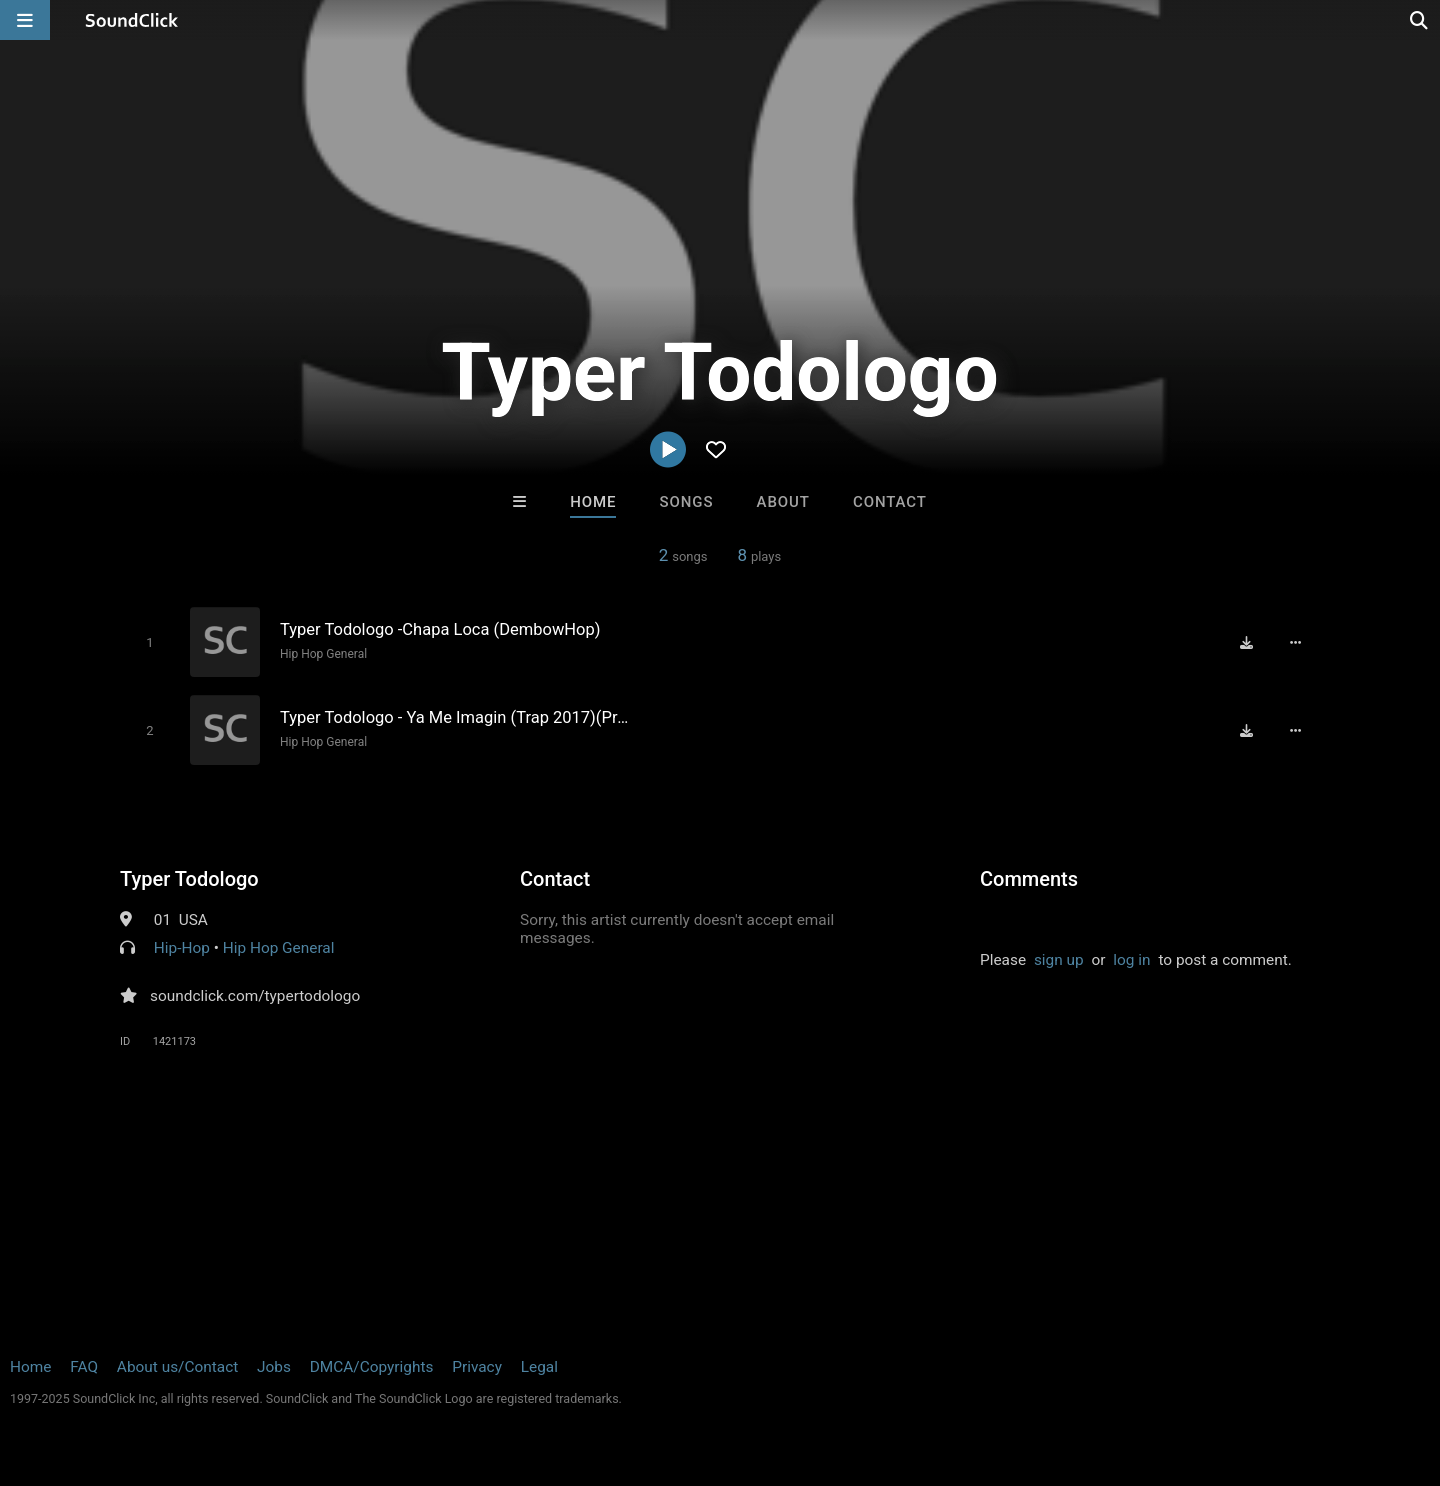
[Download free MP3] (1246, 642)
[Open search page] (1420, 20)
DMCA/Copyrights (372, 1367)
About (783, 502)
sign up (1059, 960)
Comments (1029, 879)
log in (1131, 960)
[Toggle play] (149, 642)
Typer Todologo (189, 879)
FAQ (84, 1367)
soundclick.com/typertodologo (255, 996)
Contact (890, 502)
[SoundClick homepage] (132, 20)
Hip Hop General (323, 654)
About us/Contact (177, 1367)
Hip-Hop (182, 948)
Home (593, 502)
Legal (539, 1367)
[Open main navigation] (25, 20)
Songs (687, 502)
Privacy (477, 1367)
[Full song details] (1295, 642)
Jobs (274, 1367)
